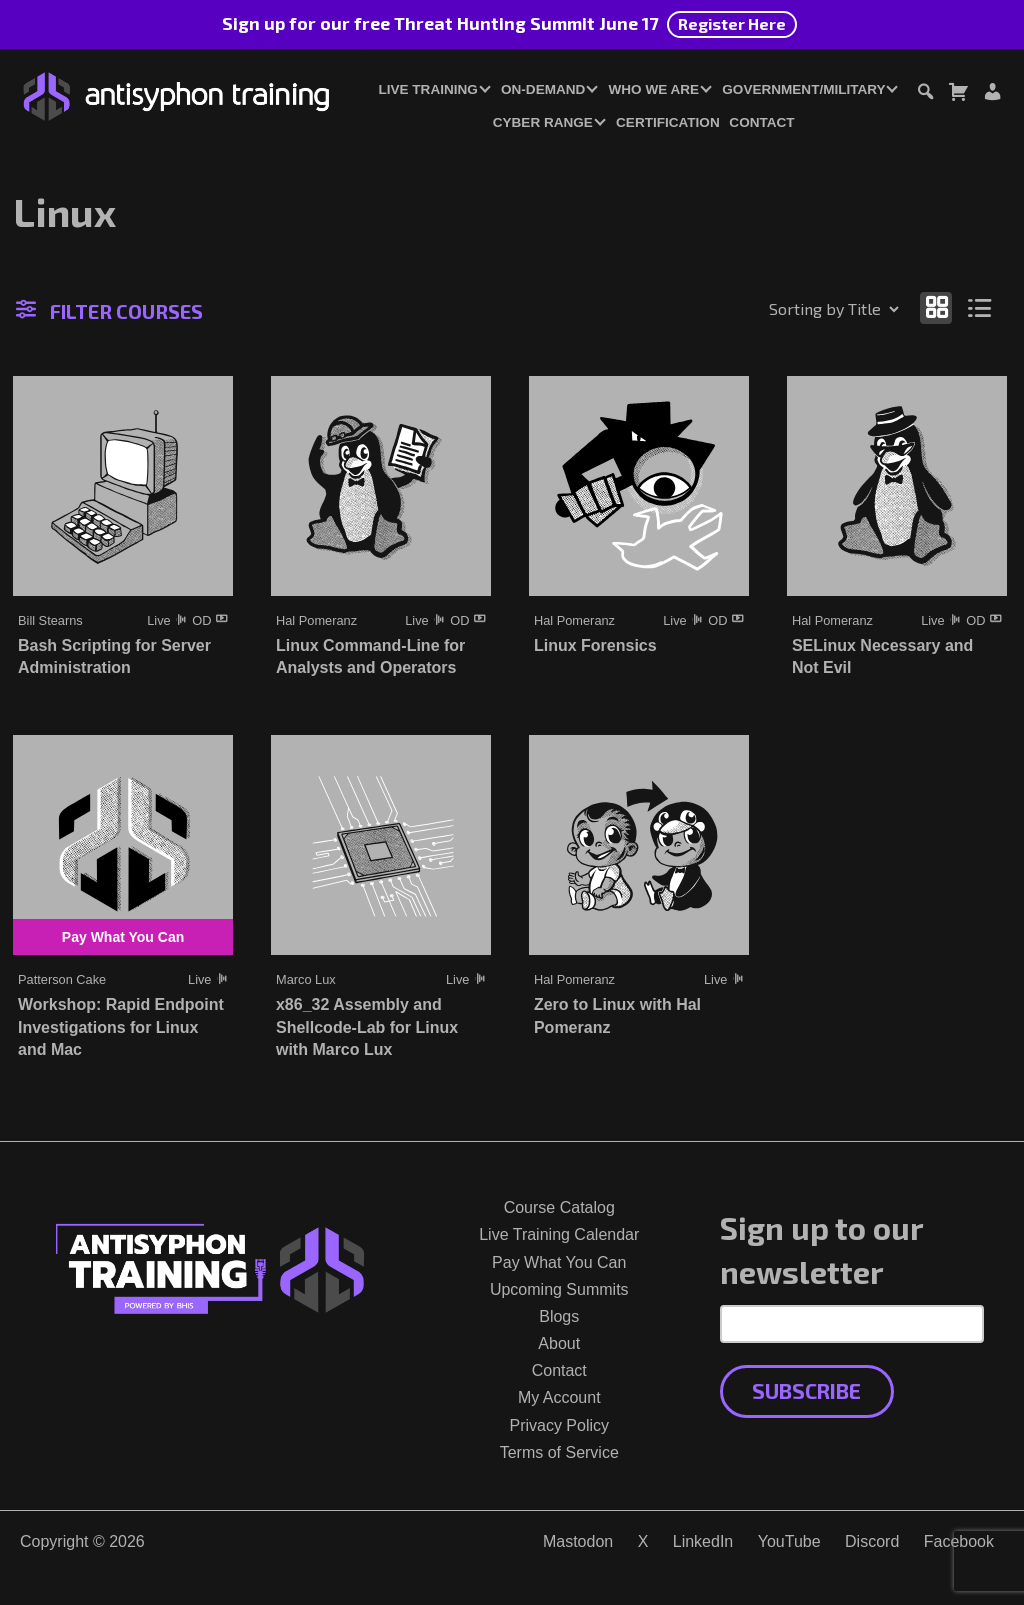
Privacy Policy (559, 1425)
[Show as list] (980, 307)
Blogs (559, 1316)
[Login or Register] (992, 94)
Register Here (732, 23)
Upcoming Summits (559, 1289)
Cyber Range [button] (543, 122)
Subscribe (806, 1390)
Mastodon (578, 1541)
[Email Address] (852, 1324)
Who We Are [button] (654, 89)
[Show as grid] (936, 307)
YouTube (789, 1541)
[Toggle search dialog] (925, 94)
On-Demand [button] (543, 89)
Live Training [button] (427, 89)
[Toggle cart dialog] (958, 94)
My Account (559, 1397)
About (559, 1343)
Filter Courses (109, 311)
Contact (761, 122)
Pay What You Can (559, 1262)
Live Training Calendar (559, 1234)
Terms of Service (559, 1452)
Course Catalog (559, 1207)
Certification (668, 122)
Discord (872, 1541)
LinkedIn (703, 1541)
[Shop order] (791, 309)
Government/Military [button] (803, 89)
